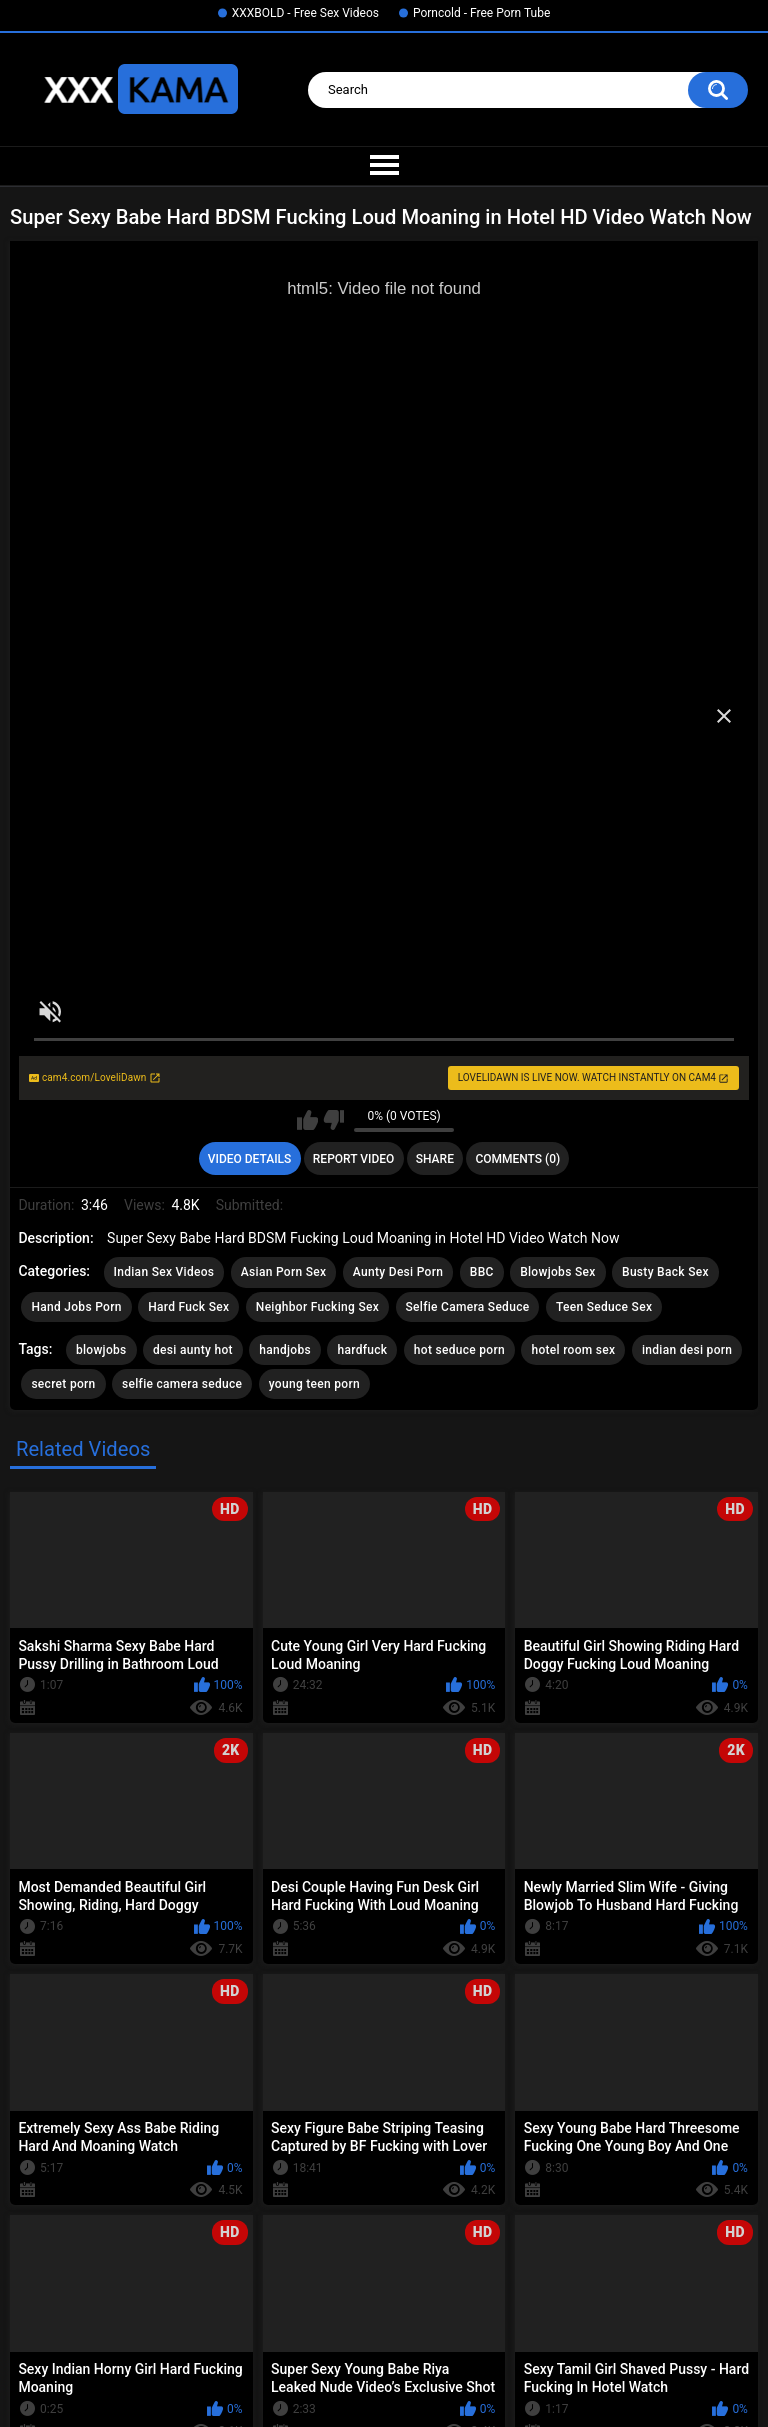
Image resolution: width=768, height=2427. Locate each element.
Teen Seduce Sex (604, 1307)
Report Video (353, 1159)
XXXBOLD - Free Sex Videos (305, 13)
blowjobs (101, 1350)
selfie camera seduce (182, 1384)
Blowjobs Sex (557, 1272)
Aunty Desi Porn (398, 1272)
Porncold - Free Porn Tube (481, 13)
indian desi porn (687, 1350)
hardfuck (362, 1350)
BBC (482, 1272)
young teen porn (314, 1384)
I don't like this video (333, 1120)
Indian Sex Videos (164, 1272)
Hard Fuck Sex (188, 1307)
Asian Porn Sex (284, 1272)
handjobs (285, 1350)
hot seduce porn (459, 1350)
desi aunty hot (193, 1350)
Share (435, 1159)
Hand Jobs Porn (76, 1307)
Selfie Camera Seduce (468, 1307)
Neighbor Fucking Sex (317, 1307)
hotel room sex (573, 1350)
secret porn (63, 1384)
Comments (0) (517, 1159)
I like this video (307, 1120)
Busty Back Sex (665, 1272)
